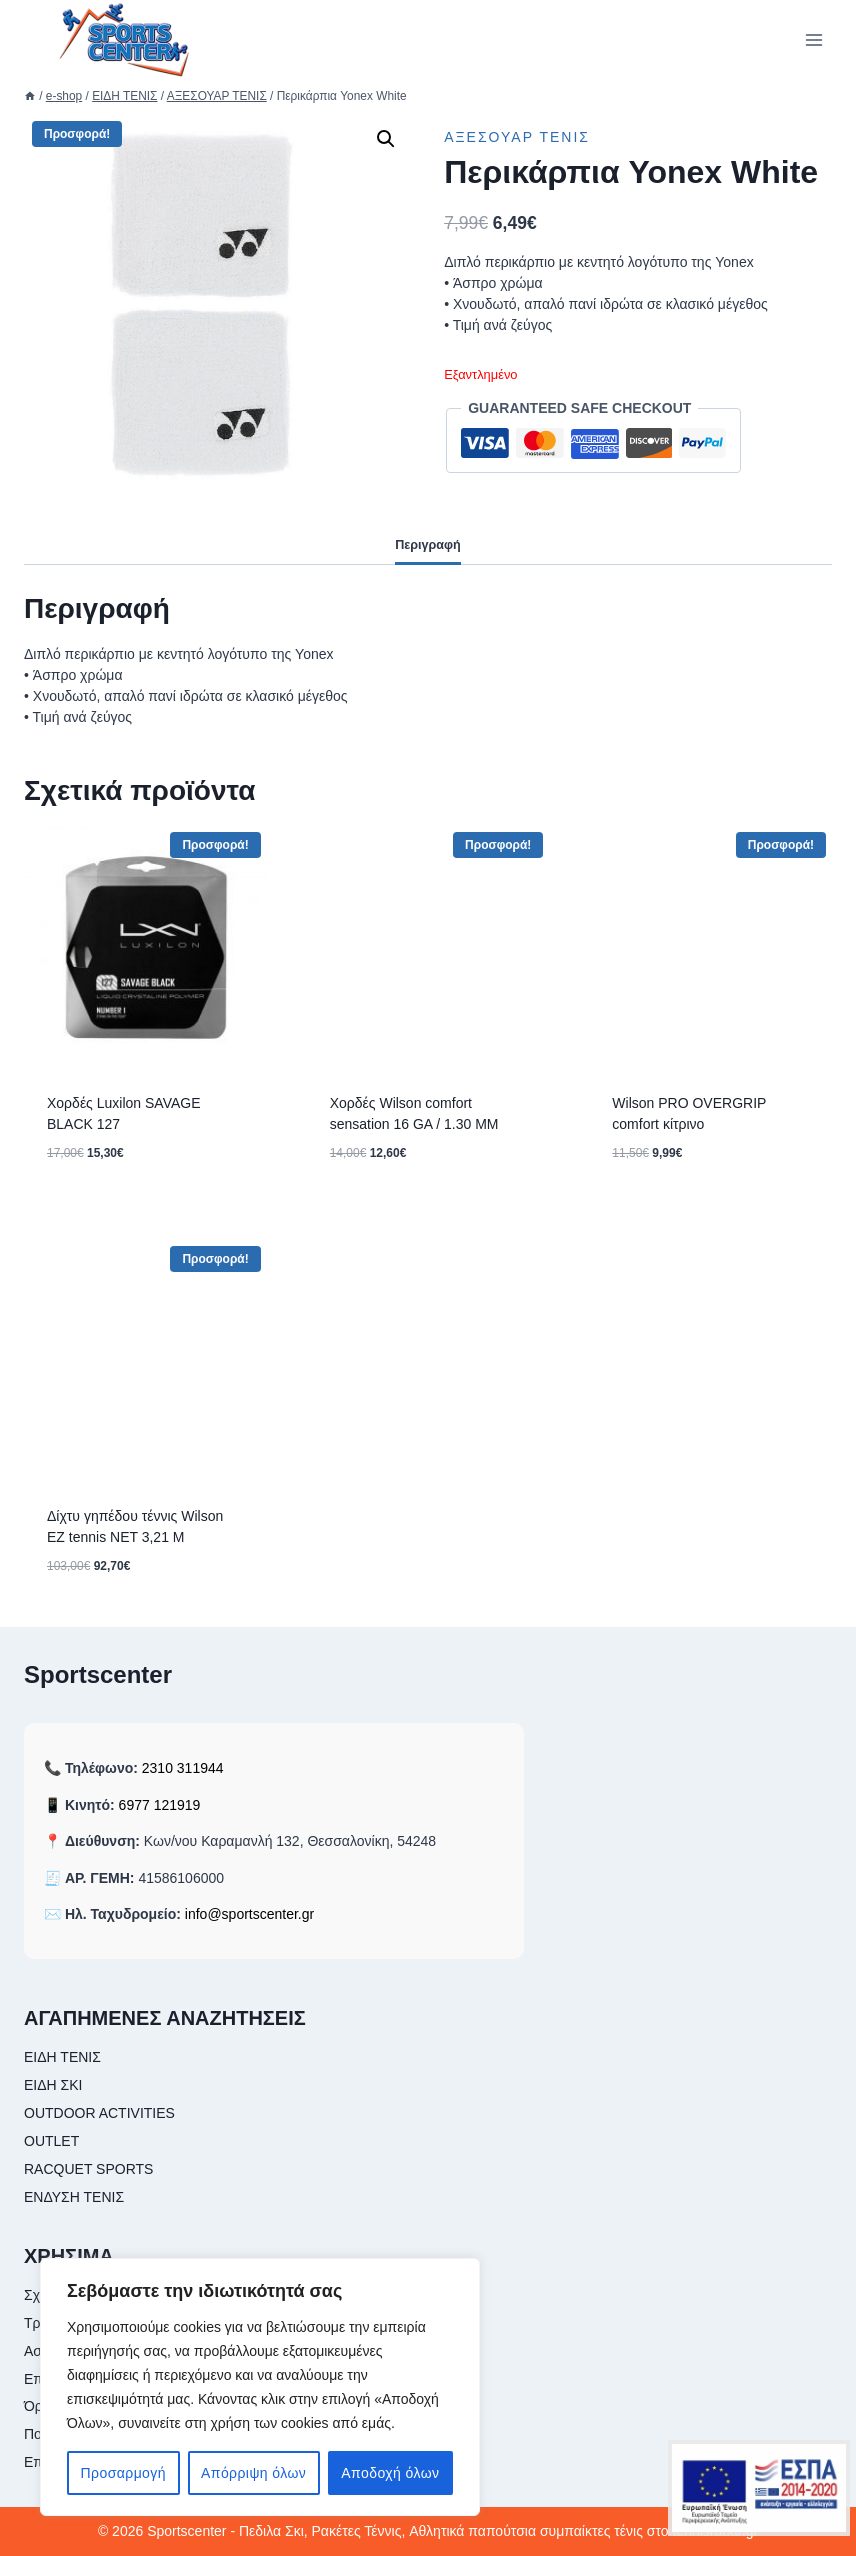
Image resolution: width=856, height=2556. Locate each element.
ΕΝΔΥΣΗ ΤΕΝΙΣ (74, 2197)
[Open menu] (813, 39)
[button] (386, 139)
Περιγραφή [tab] (428, 545)
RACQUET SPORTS (88, 2169)
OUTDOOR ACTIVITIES (99, 2113)
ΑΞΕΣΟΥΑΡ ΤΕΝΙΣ (517, 137)
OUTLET (51, 2141)
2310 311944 (183, 1768)
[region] (260, 2387)
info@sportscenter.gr (249, 1914)
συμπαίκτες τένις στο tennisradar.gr (649, 2531)
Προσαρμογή (123, 2473)
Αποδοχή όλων (390, 2473)
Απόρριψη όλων (253, 2473)
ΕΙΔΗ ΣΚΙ (53, 2085)
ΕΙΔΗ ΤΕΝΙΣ (62, 2057)
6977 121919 (160, 1805)
